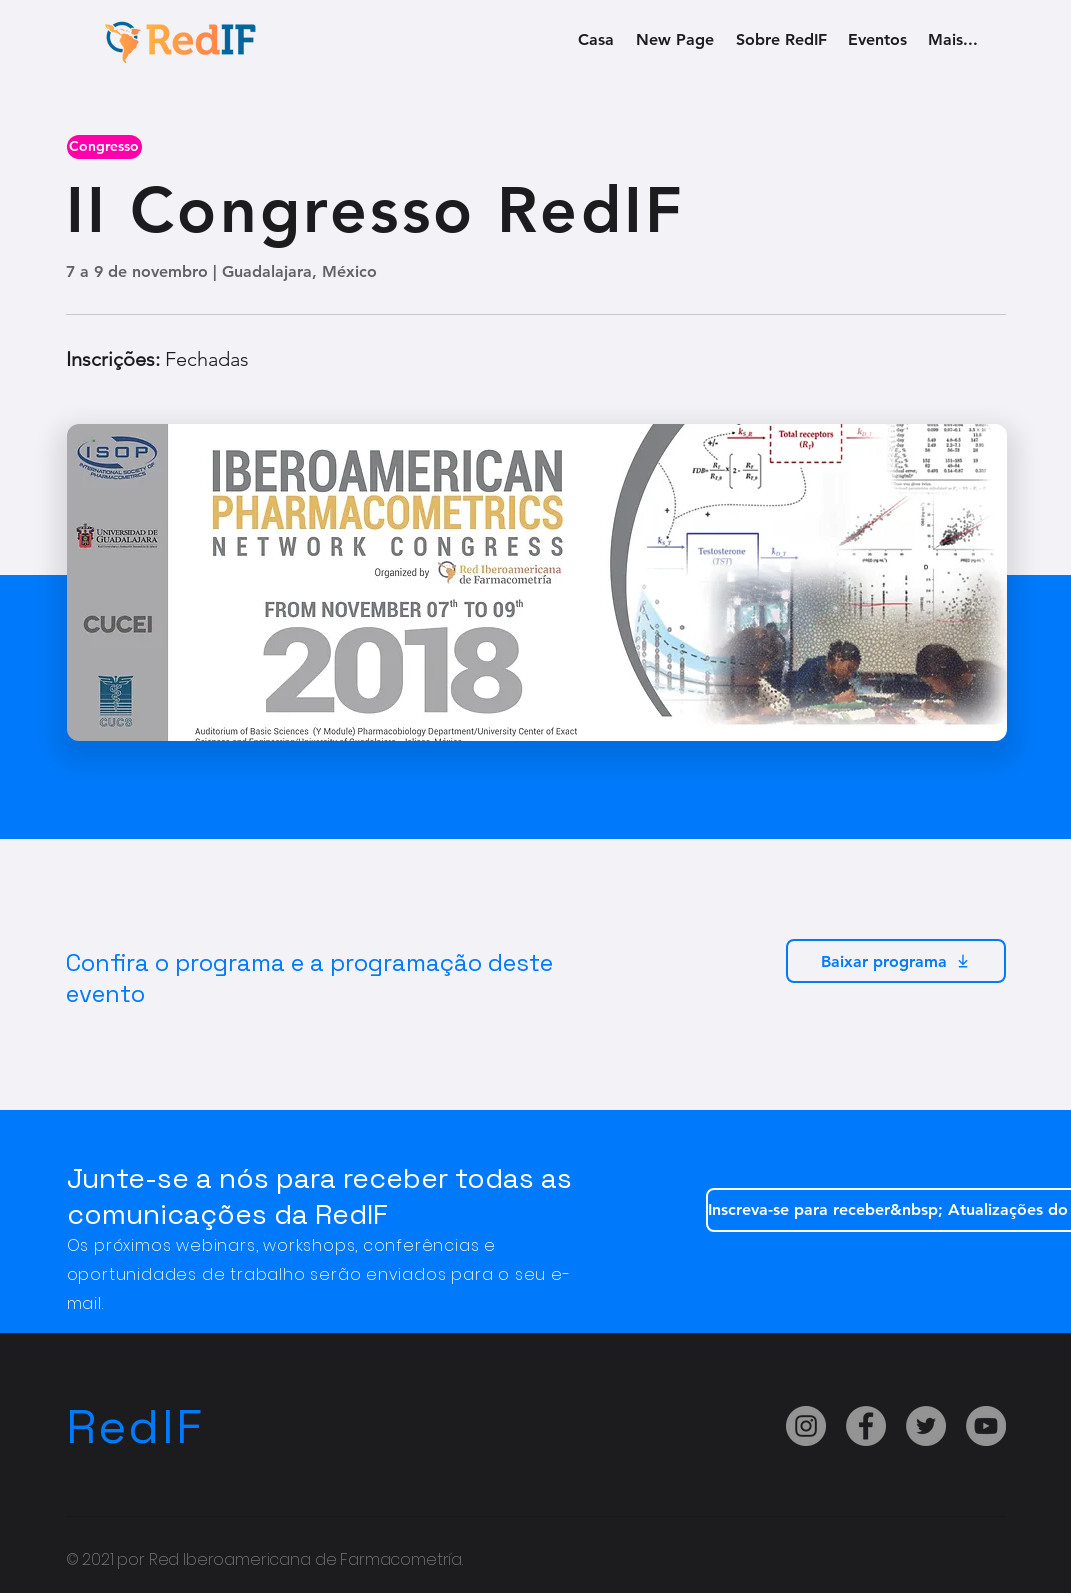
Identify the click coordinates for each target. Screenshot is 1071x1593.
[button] (104, 147)
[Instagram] (806, 1426)
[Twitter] (926, 1426)
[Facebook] (866, 1426)
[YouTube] (986, 1426)
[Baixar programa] (896, 961)
